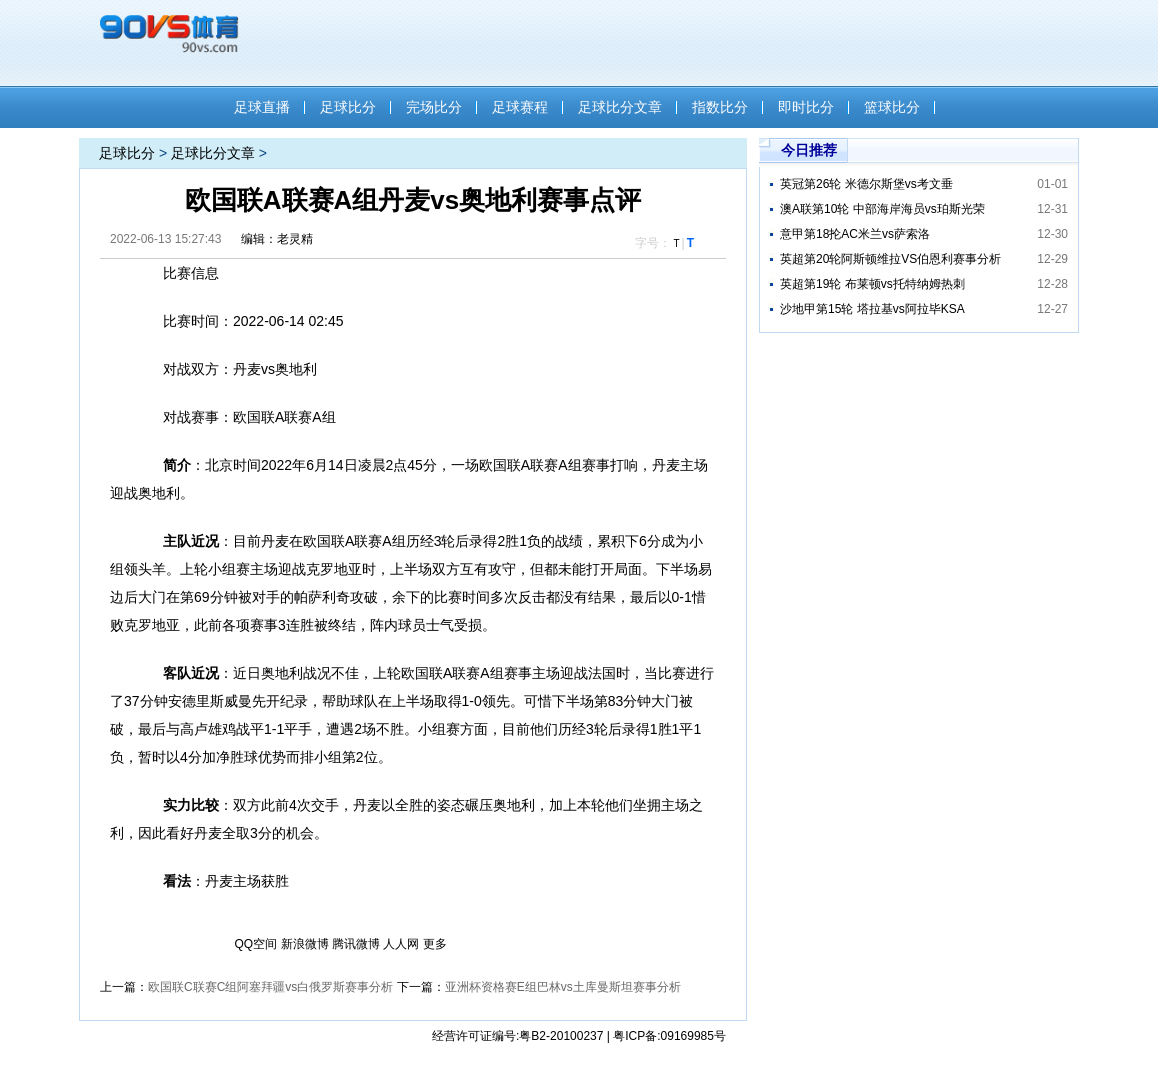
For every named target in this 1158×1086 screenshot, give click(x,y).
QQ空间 (256, 944)
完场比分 (434, 107)
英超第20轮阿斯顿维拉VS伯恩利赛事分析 (890, 259)
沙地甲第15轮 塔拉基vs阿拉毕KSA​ (872, 309)
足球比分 (348, 107)
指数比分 (720, 107)
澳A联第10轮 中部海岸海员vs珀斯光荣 (882, 209)
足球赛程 (520, 107)
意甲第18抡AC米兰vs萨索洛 (855, 234)
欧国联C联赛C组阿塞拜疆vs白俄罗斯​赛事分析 (270, 987)
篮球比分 (892, 107)
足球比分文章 (620, 107)
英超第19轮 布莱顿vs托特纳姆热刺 (872, 284)
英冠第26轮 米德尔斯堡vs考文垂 (866, 184)
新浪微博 (305, 944)
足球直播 (262, 107)
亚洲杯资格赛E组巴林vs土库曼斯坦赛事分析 (563, 987)
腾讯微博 (356, 944)
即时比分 (806, 107)
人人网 (401, 944)
